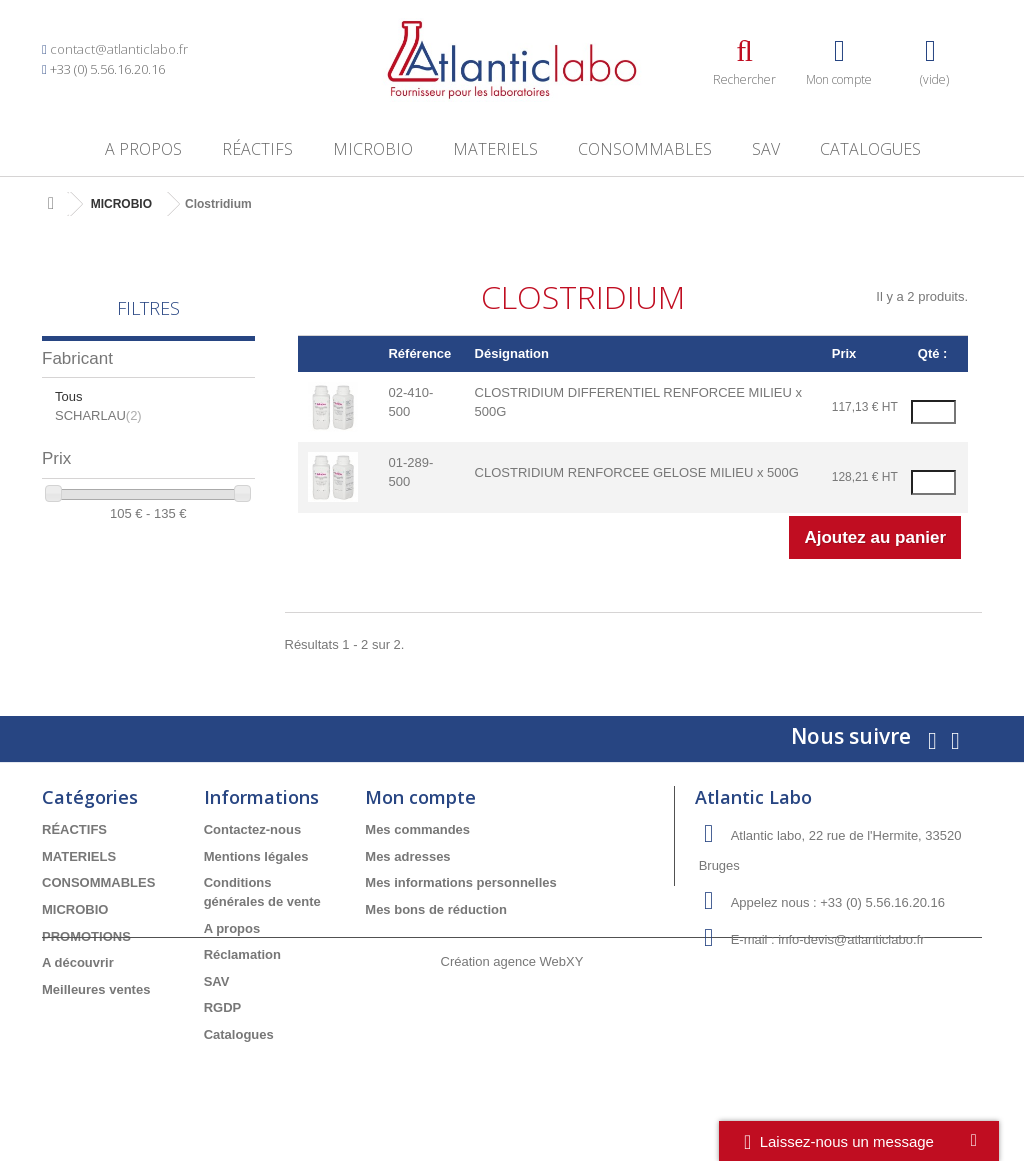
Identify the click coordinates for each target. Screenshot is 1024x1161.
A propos (143, 149)
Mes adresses (407, 856)
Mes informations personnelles (460, 882)
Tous (68, 396)
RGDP (223, 1007)
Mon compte (420, 797)
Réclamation (242, 954)
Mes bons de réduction (436, 909)
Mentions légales (256, 856)
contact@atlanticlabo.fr (119, 49)
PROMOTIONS (86, 936)
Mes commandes (417, 829)
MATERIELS (495, 149)
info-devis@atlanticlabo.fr (851, 939)
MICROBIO (373, 149)
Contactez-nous (253, 829)
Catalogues (870, 149)
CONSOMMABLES (645, 149)
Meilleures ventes (96, 989)
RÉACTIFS (257, 149)
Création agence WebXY (512, 1106)
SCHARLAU (98, 415)
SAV (766, 149)
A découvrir (78, 962)
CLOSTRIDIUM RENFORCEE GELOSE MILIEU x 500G (637, 472)
